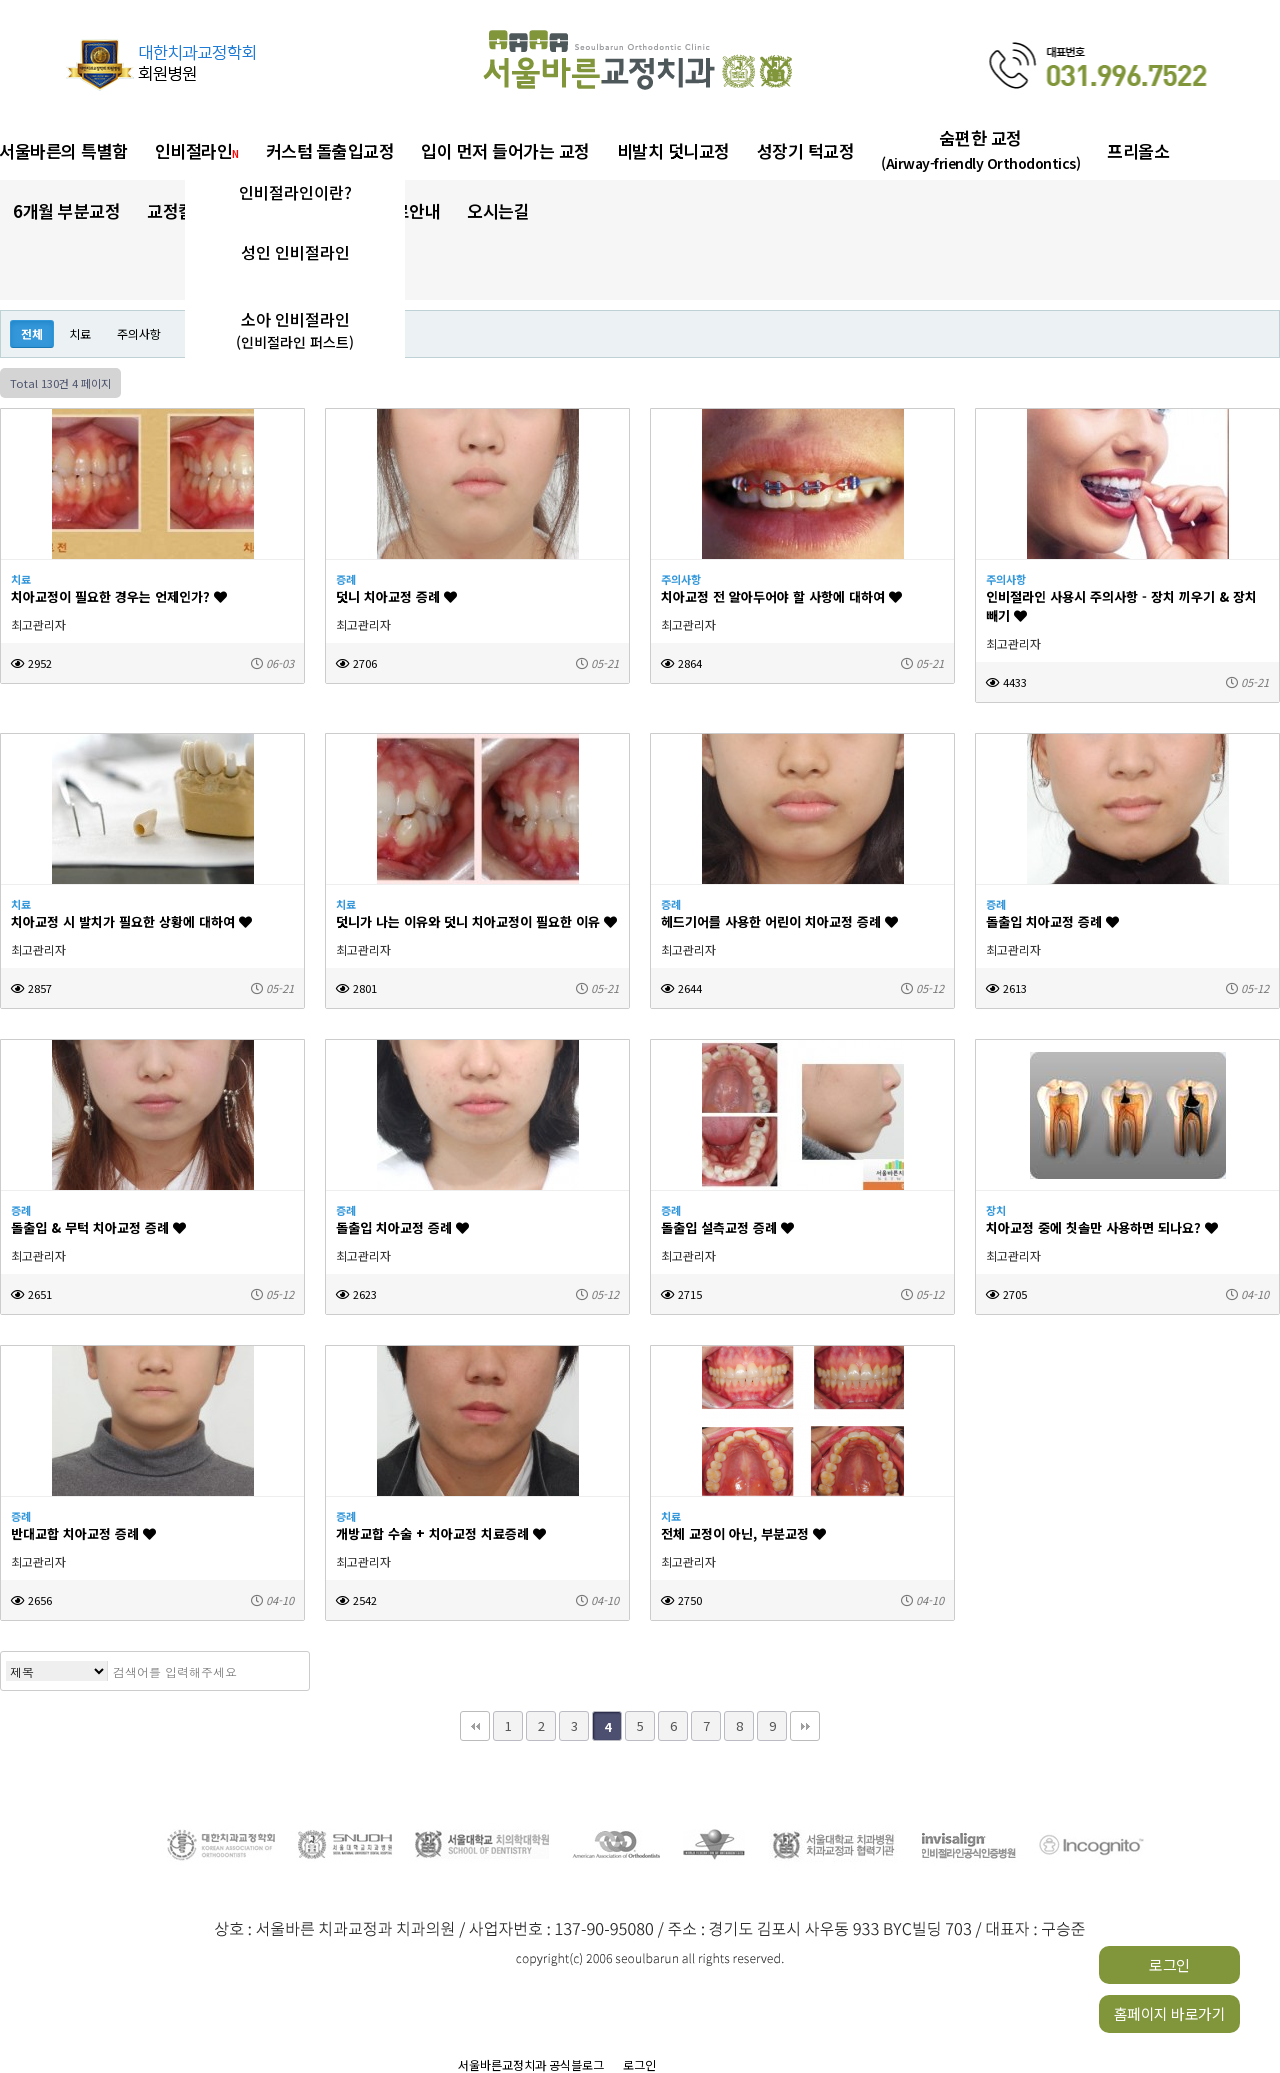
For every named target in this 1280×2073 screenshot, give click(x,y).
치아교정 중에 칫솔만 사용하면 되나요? (1102, 1227)
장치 (996, 1210)
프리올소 (1138, 150)
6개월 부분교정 (66, 210)
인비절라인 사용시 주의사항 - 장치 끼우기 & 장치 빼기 (1121, 606)
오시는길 (498, 210)
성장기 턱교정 (806, 150)
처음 (475, 1726)
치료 (80, 333)
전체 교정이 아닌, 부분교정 (743, 1533)
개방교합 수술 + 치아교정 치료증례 (441, 1533)
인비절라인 (197, 150)
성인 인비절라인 (295, 252)
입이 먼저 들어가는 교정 (505, 150)
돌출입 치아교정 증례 (1052, 921)
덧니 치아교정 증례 (396, 596)
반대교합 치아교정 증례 (83, 1533)
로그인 (1169, 1964)
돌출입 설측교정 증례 (727, 1227)
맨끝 (805, 1726)
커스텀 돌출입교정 (330, 150)
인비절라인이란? (295, 192)
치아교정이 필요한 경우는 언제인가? (119, 596)
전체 (32, 333)
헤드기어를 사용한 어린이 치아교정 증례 (779, 921)
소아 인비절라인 (295, 330)
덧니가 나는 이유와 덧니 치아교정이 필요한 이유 (476, 921)
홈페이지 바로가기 (1170, 2013)
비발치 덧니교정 (673, 150)
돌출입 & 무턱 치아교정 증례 (98, 1227)
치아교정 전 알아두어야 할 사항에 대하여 (781, 596)
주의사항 (139, 333)
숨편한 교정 (980, 149)
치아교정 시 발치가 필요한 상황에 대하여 (131, 921)
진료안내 (409, 210)
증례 (346, 579)
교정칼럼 (183, 210)
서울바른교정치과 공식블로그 (531, 2064)
